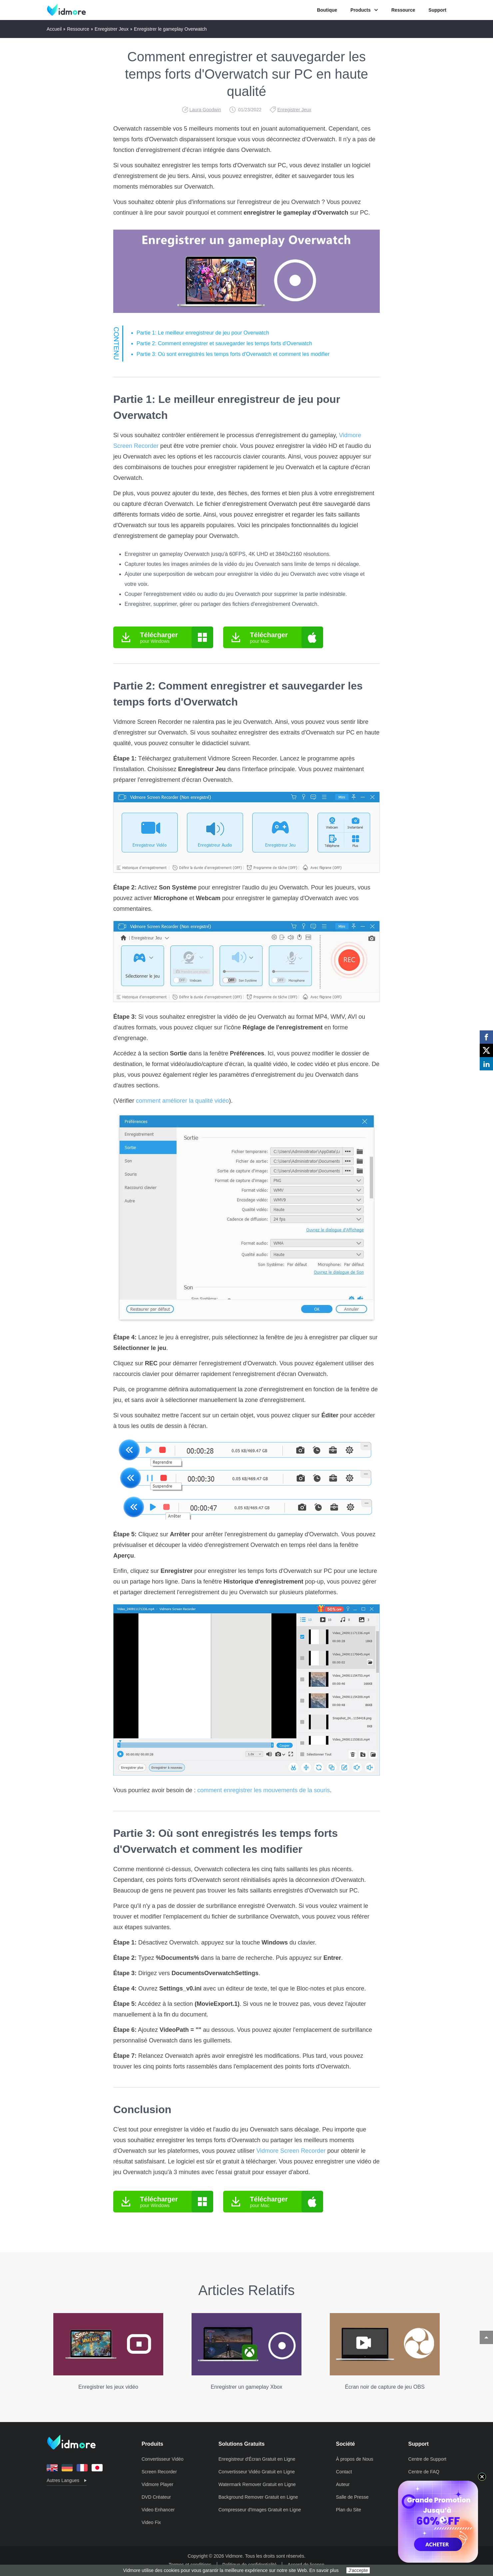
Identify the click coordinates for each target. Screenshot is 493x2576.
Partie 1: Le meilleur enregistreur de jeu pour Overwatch (203, 333)
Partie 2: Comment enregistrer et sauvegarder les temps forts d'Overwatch (224, 343)
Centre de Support (427, 2459)
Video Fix (151, 2522)
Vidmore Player (157, 2484)
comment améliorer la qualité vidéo (182, 1100)
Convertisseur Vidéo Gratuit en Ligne (257, 2471)
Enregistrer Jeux (112, 29)
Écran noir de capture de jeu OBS (385, 2351)
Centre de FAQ (423, 2471)
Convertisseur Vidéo (163, 2459)
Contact (344, 2471)
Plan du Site (348, 2509)
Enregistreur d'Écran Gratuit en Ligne (257, 2459)
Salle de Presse (352, 2497)
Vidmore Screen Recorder (291, 2150)
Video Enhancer (158, 2509)
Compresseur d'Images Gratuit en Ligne (260, 2509)
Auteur (343, 2484)
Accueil (54, 29)
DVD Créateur (156, 2497)
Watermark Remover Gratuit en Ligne (257, 2484)
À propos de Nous (354, 2459)
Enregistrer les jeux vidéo (108, 2351)
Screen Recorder (159, 2471)
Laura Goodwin (205, 109)
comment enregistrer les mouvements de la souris (263, 1790)
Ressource (403, 10)
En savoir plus (324, 2570)
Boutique (327, 10)
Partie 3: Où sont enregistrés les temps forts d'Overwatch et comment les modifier (233, 354)
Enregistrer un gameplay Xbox (246, 2351)
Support (437, 10)
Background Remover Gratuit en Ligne (258, 2497)
